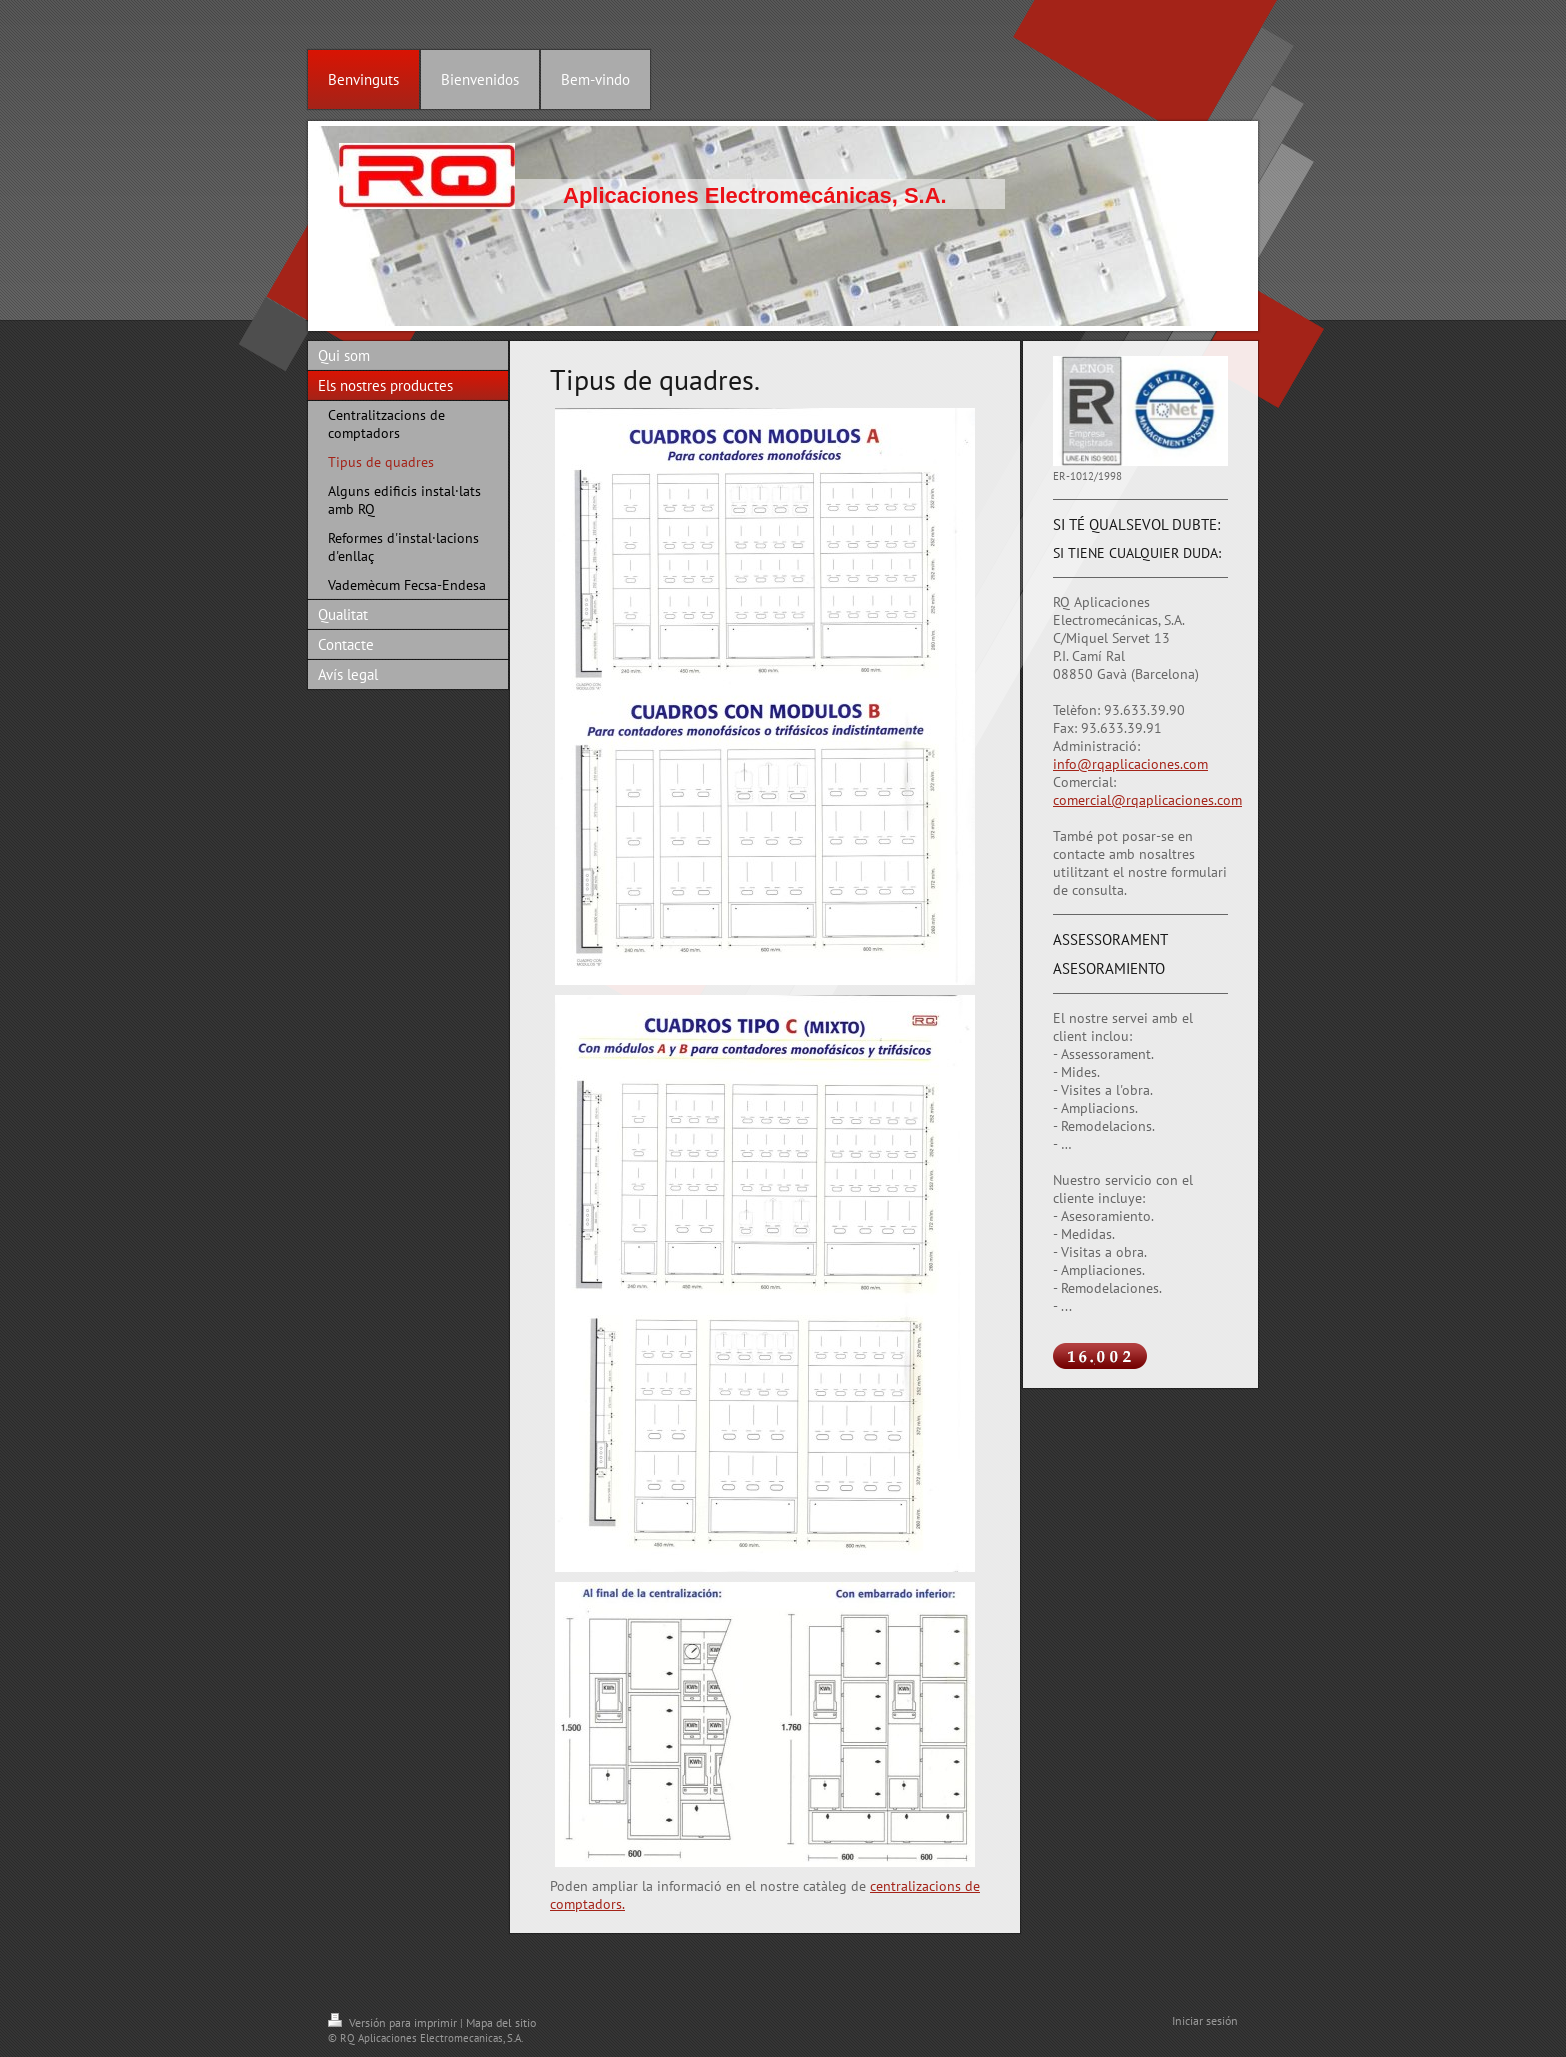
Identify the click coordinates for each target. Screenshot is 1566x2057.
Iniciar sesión (1205, 2020)
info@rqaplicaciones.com (1130, 764)
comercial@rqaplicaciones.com (1147, 800)
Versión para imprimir (394, 2022)
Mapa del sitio (501, 2022)
